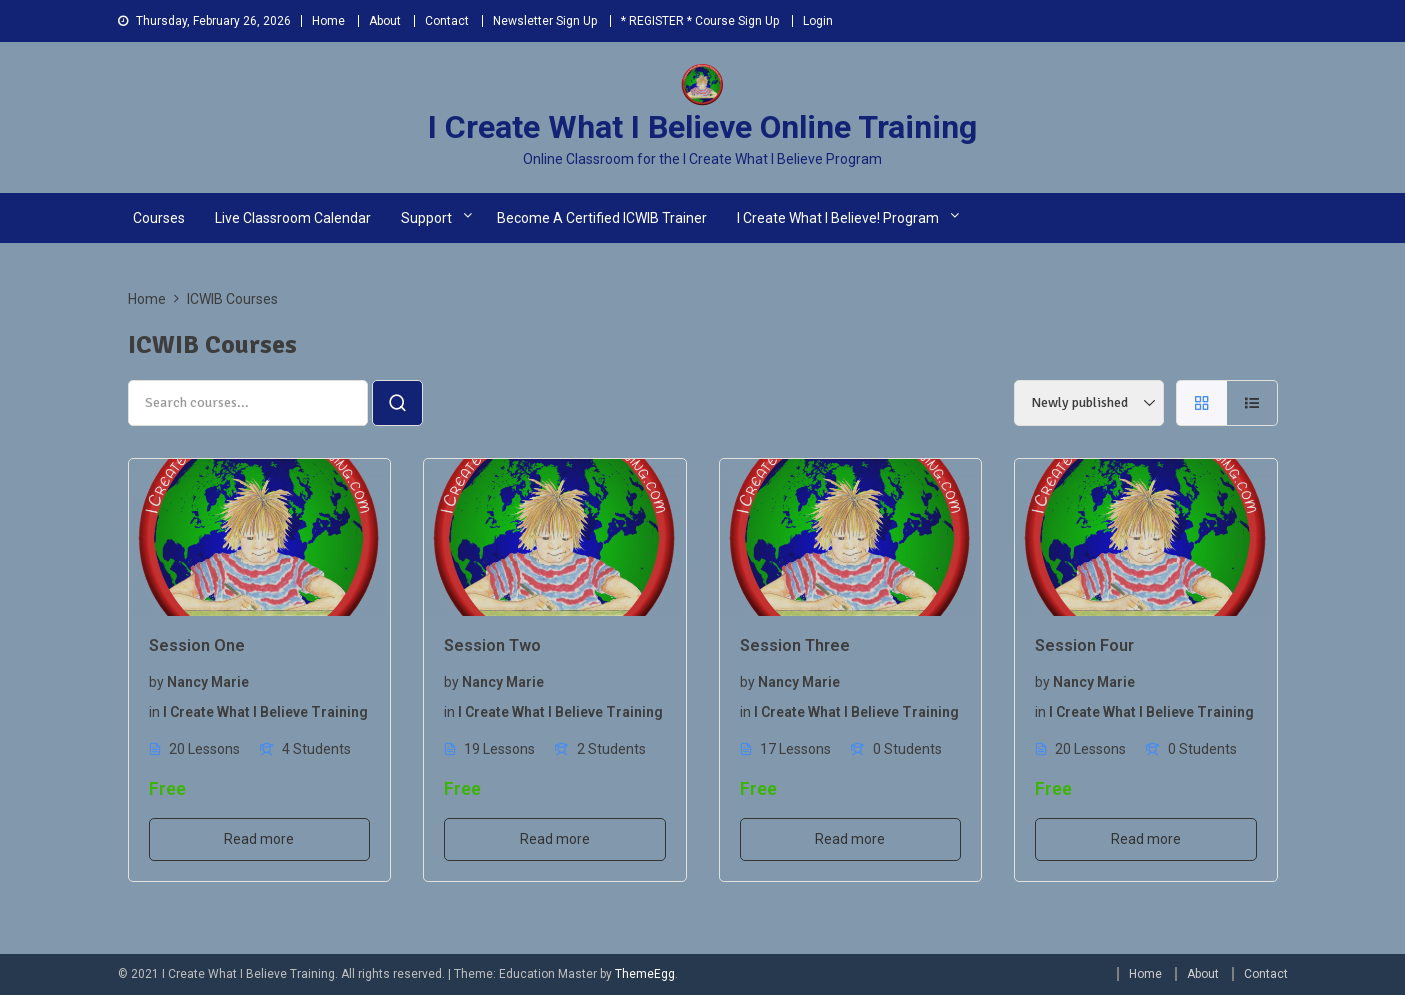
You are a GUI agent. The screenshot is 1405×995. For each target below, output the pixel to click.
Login (818, 21)
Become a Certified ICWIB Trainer (602, 218)
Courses (159, 218)
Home (328, 21)
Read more (259, 839)
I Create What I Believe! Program (838, 218)
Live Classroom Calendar (293, 218)
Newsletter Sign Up (545, 21)
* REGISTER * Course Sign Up (700, 21)
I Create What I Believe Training (265, 712)
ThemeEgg (645, 974)
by (156, 682)
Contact (447, 21)
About (385, 21)
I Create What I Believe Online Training (702, 127)
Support (426, 218)
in (154, 712)
